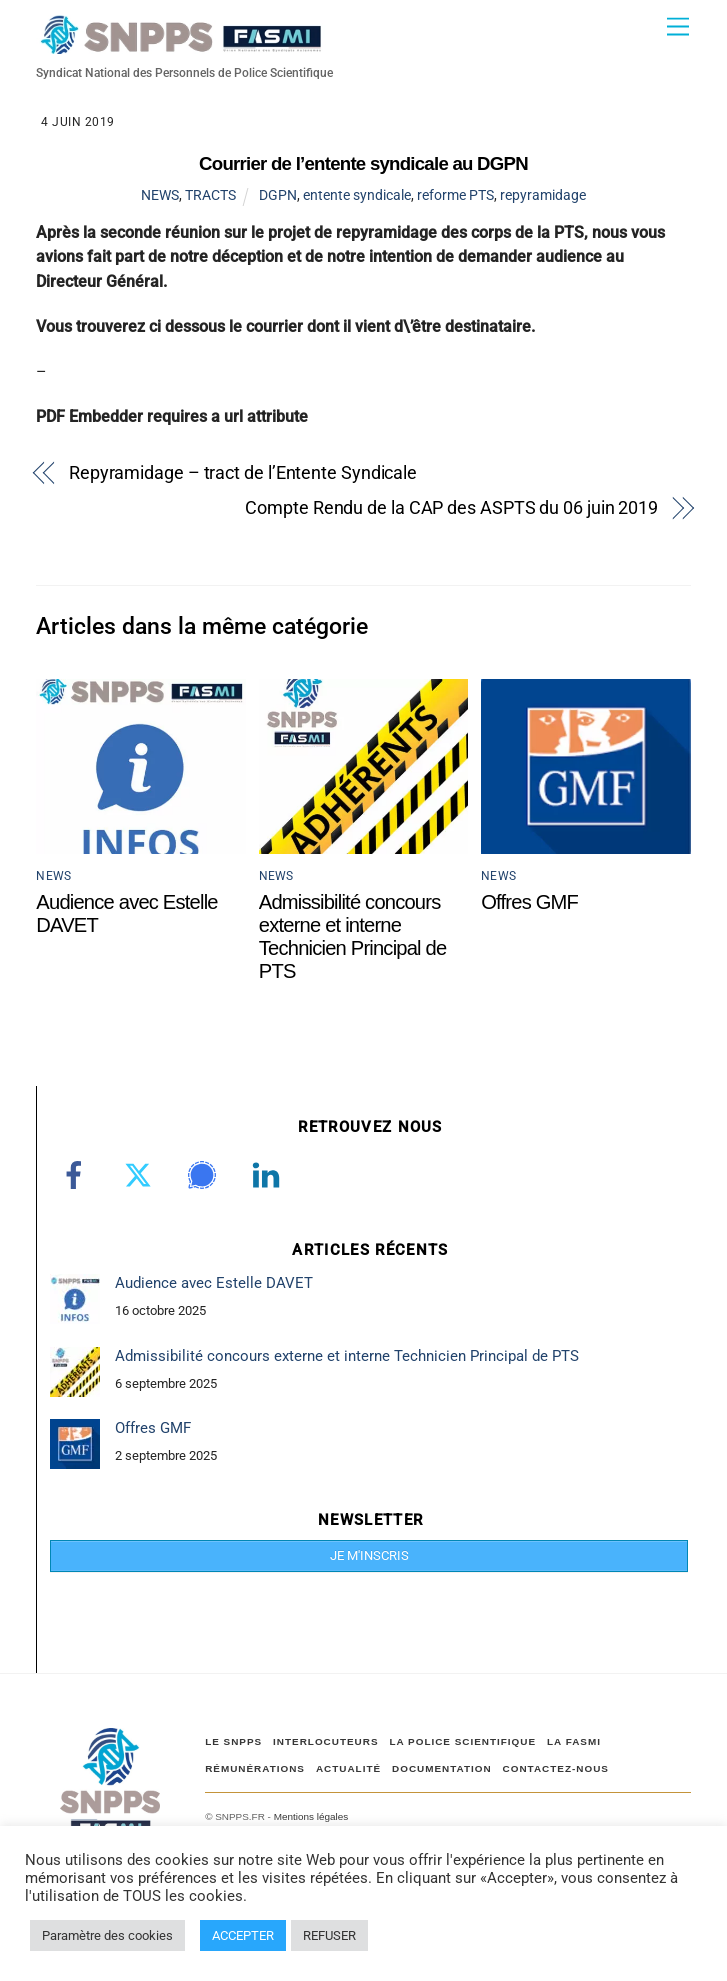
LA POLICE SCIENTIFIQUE (462, 1741)
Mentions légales (311, 1816)
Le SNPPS (233, 1741)
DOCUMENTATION (442, 1768)
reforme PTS (455, 195)
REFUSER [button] (329, 1935)
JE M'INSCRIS (369, 1555)
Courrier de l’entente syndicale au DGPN (363, 163)
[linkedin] (269, 1175)
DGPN (278, 195)
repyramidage (543, 195)
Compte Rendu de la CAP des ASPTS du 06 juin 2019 (451, 507)
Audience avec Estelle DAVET (214, 1283)
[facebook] (77, 1175)
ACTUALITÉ (348, 1768)
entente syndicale (357, 195)
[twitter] (141, 1175)
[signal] (205, 1175)
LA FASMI (574, 1741)
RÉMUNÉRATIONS (255, 1768)
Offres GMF (529, 902)
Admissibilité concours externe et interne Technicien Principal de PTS (353, 936)
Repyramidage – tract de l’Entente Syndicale (243, 472)
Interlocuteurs (325, 1741)
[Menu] (678, 27)
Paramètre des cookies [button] (107, 1935)
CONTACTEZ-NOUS (556, 1768)
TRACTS (210, 195)
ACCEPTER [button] (243, 1935)
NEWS (160, 195)
